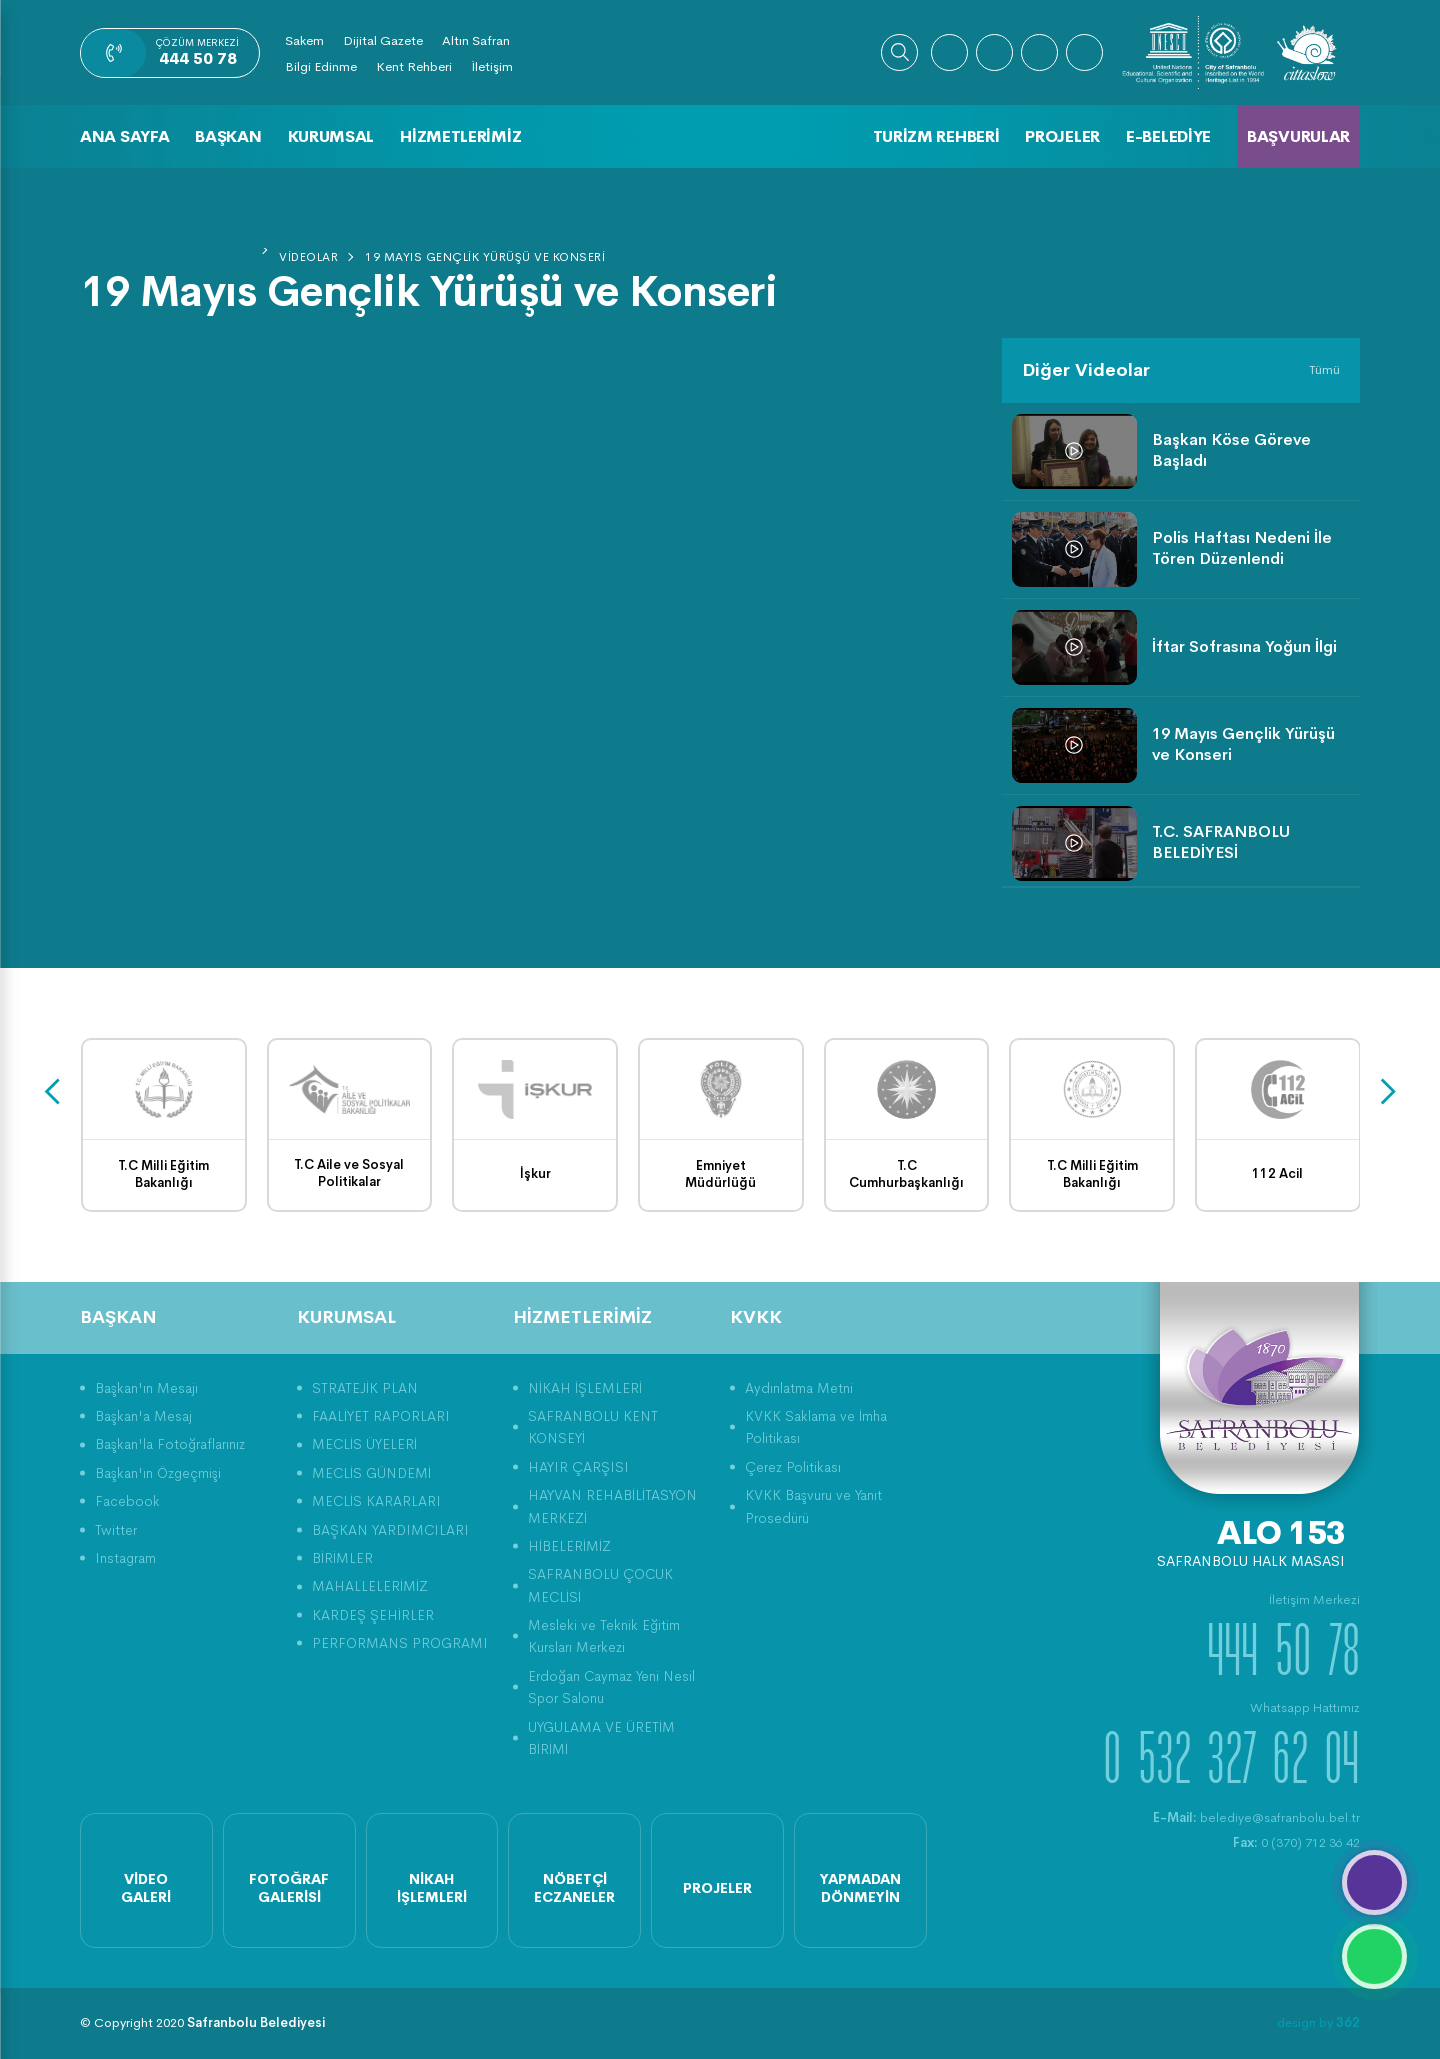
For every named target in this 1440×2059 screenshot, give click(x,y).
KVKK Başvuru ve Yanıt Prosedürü (813, 1506)
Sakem (304, 40)
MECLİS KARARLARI (376, 1501)
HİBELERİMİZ (569, 1546)
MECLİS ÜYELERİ (364, 1444)
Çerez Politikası (793, 1467)
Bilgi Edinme (321, 66)
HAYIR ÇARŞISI (578, 1467)
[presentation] (52, 1092)
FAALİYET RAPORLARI (381, 1416)
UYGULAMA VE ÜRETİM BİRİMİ (601, 1738)
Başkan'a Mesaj (143, 1416)
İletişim (492, 66)
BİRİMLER (342, 1558)
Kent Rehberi (414, 66)
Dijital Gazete (383, 40)
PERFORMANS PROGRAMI (400, 1643)
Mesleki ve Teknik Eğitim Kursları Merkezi (604, 1636)
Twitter (116, 1530)
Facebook (127, 1501)
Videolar (308, 257)
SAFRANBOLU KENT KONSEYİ (593, 1427)
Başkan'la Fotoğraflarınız (170, 1444)
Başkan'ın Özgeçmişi (158, 1473)
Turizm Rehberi (936, 136)
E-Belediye (1168, 136)
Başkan (228, 136)
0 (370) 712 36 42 (1296, 1842)
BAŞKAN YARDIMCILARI (390, 1530)
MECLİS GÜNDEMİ (371, 1473)
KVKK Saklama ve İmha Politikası (816, 1427)
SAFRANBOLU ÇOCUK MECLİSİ (600, 1585)
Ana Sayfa (124, 136)
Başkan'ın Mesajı (146, 1388)
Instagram (125, 1558)
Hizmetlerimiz (460, 136)
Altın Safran (476, 40)
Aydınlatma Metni (799, 1388)
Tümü (1324, 369)
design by (1318, 2022)
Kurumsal (331, 136)
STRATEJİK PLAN (365, 1388)
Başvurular (1298, 136)
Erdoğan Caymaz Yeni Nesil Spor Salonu (611, 1687)
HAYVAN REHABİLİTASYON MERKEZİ (612, 1506)
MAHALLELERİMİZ (370, 1586)
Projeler (1062, 136)
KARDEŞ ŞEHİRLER (373, 1615)
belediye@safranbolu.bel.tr (1256, 1817)
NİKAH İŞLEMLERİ (585, 1388)
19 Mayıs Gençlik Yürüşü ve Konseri (485, 257)
